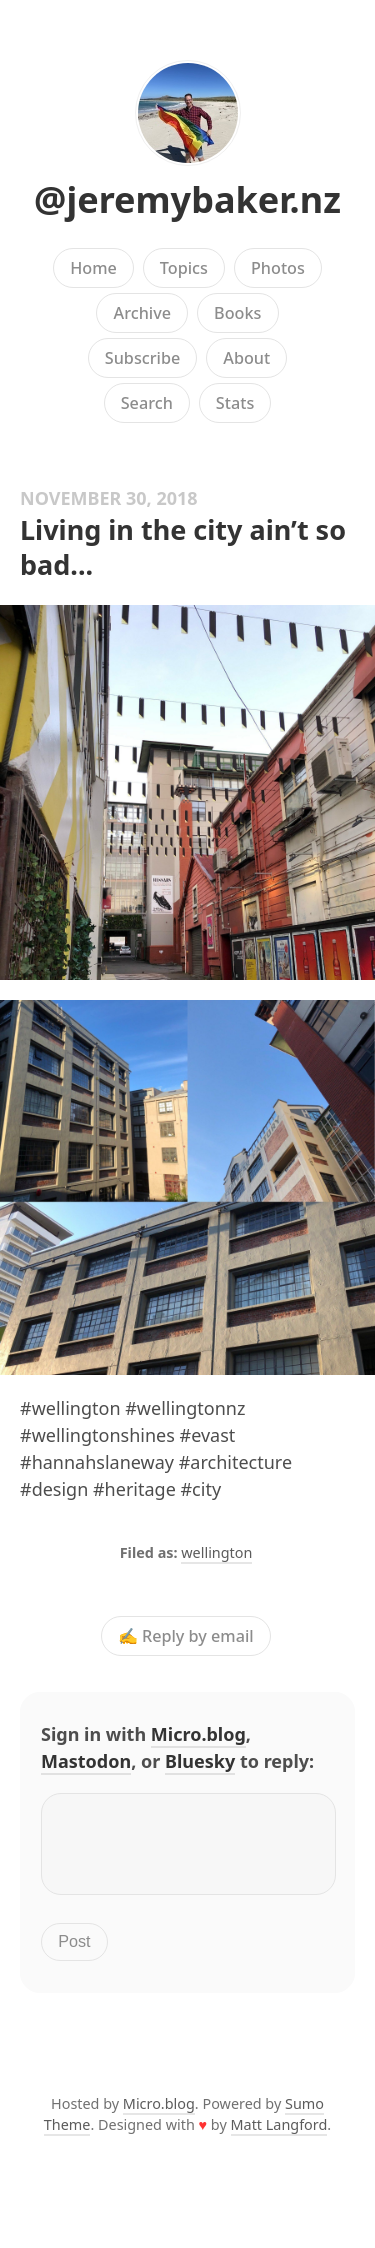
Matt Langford (279, 2136)
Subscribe (142, 358)
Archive (142, 313)
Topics (184, 268)
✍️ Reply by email (186, 1636)
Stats (235, 403)
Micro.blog (198, 1734)
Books (237, 313)
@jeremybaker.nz (187, 199)
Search (147, 403)
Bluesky (200, 1761)
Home (93, 268)
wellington (216, 1552)
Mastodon (86, 1761)
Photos (278, 268)
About (246, 358)
